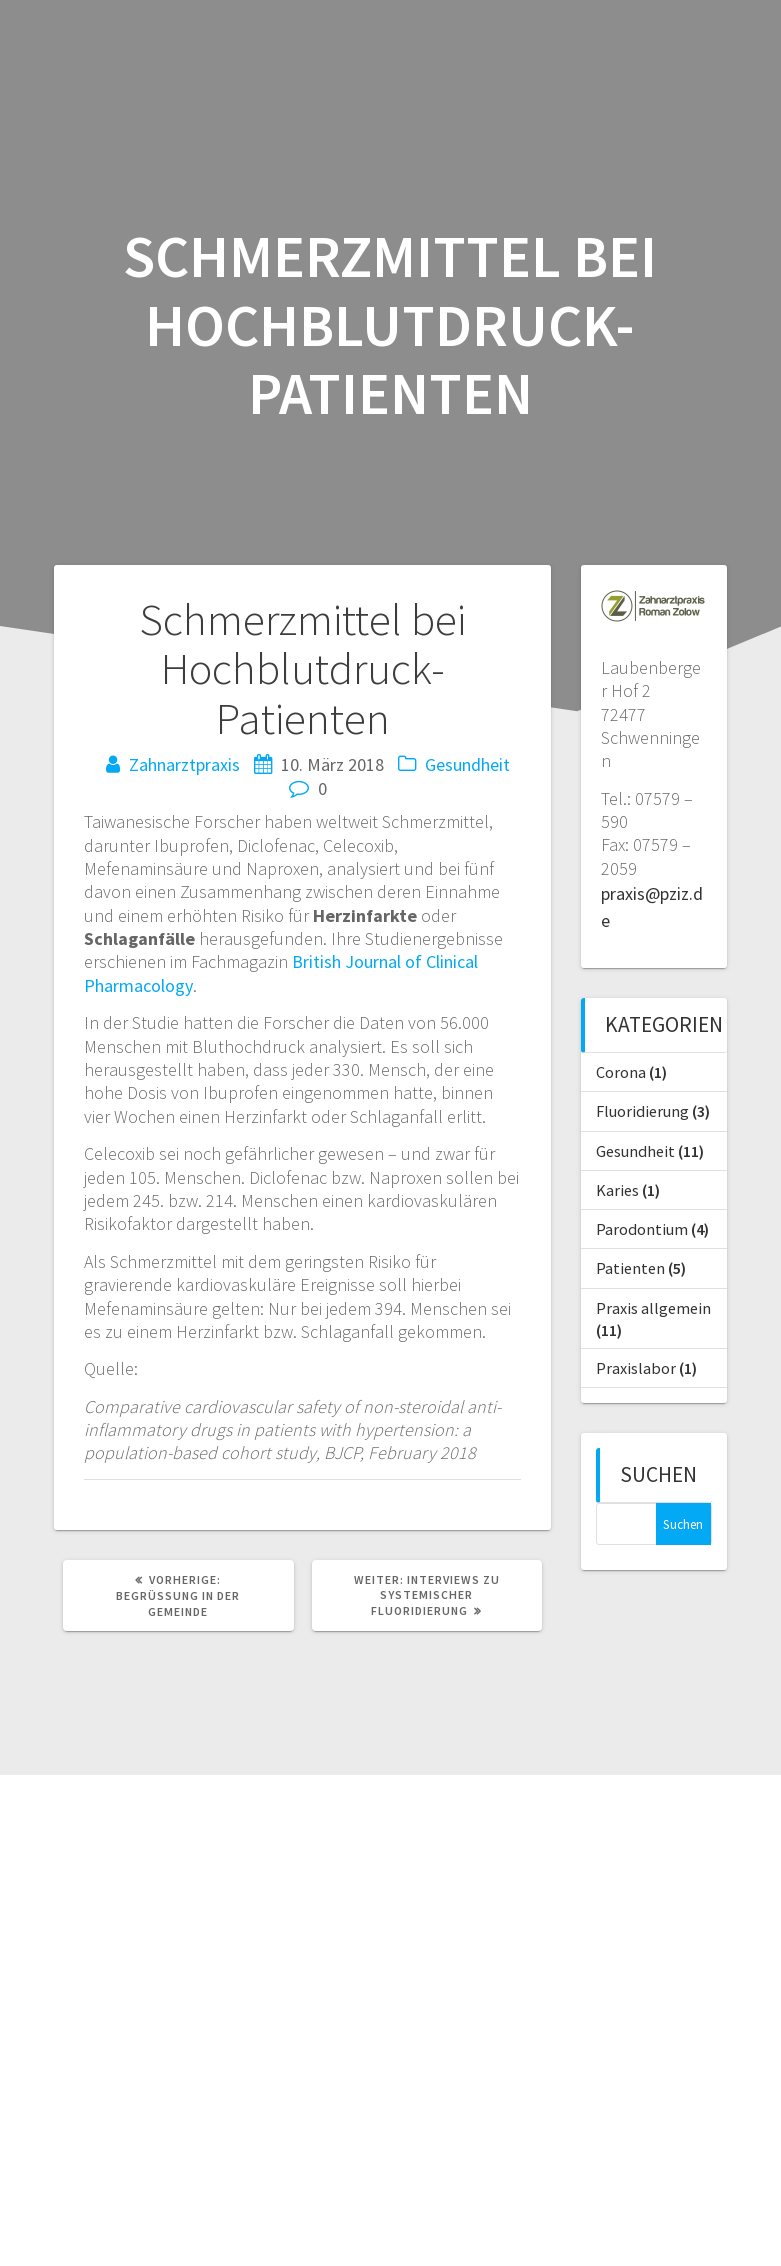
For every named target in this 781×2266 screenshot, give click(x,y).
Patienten (630, 1268)
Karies (617, 1190)
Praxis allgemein (653, 1308)
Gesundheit (467, 764)
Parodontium (642, 1229)
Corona (621, 1072)
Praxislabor (636, 1368)
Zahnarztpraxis (184, 764)
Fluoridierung (642, 1111)
